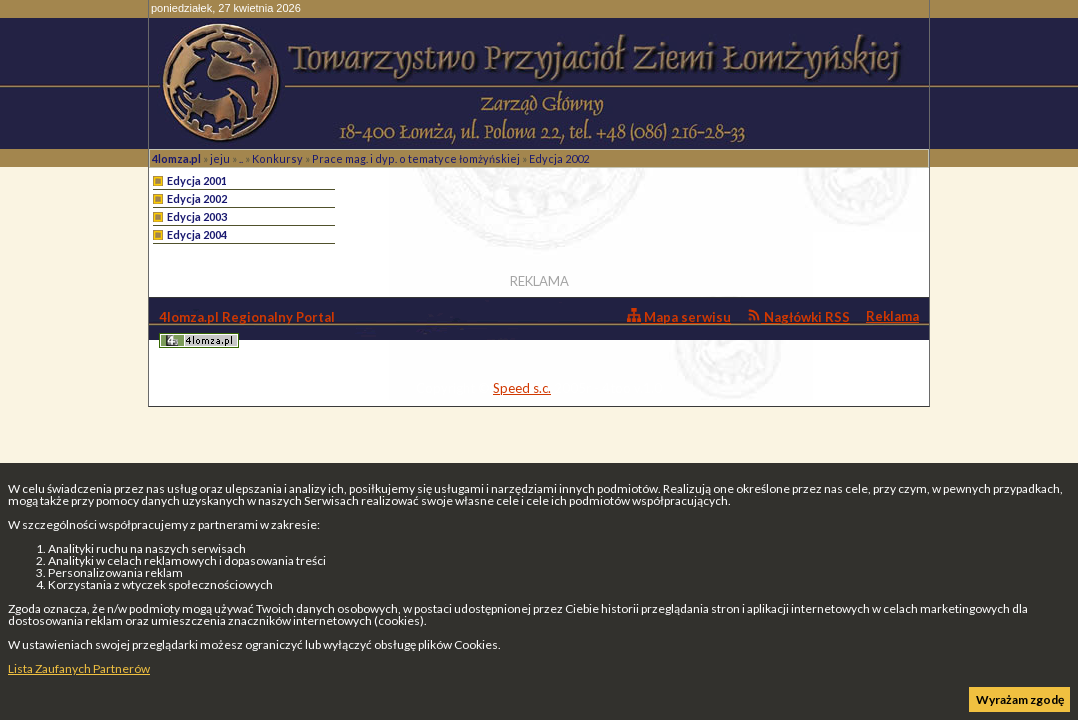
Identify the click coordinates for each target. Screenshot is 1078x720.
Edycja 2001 (197, 180)
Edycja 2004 (197, 234)
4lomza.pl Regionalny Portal (247, 328)
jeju (220, 158)
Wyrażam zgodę (1020, 699)
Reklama (892, 316)
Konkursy (277, 158)
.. (241, 158)
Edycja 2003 (197, 216)
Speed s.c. (522, 388)
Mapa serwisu (679, 316)
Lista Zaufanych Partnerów (79, 668)
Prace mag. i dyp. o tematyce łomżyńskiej (416, 158)
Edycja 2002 (559, 158)
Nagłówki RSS (798, 316)
